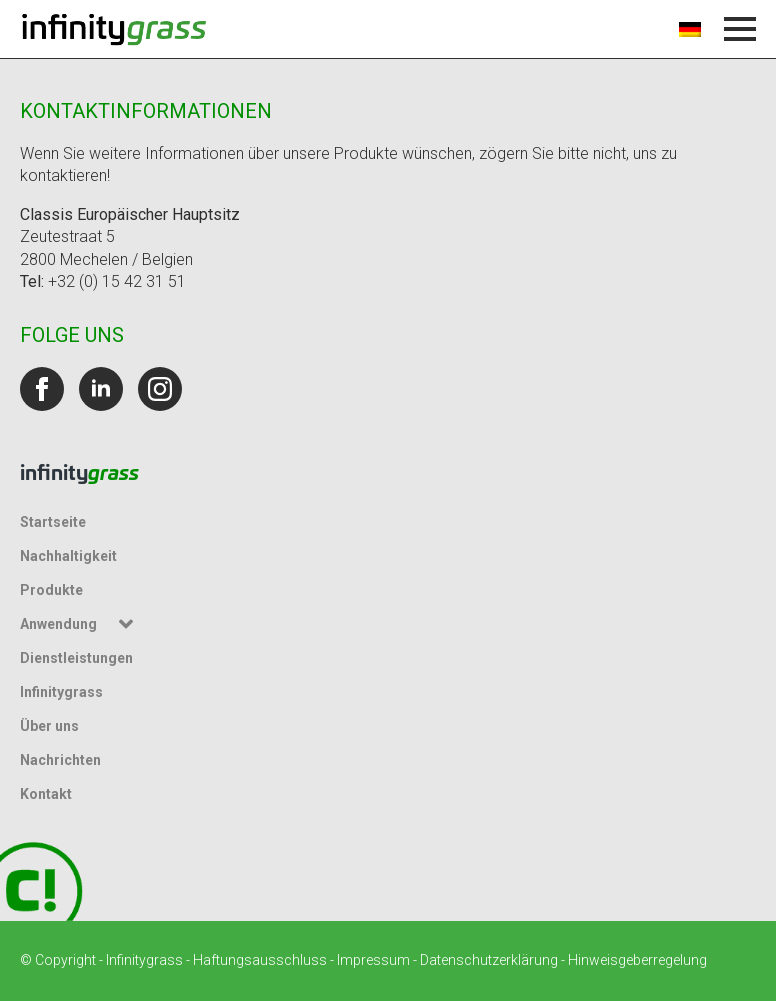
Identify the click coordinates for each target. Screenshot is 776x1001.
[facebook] (42, 389)
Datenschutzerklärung (489, 960)
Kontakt (46, 794)
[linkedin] (101, 389)
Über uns (49, 726)
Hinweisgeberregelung (637, 960)
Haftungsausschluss (260, 960)
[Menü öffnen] (740, 29)
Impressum (373, 960)
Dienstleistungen (76, 658)
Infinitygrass (61, 692)
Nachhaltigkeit (68, 556)
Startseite (53, 522)
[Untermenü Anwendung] (129, 624)
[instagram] (160, 389)
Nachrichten (60, 760)
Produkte (51, 590)
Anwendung (58, 624)
